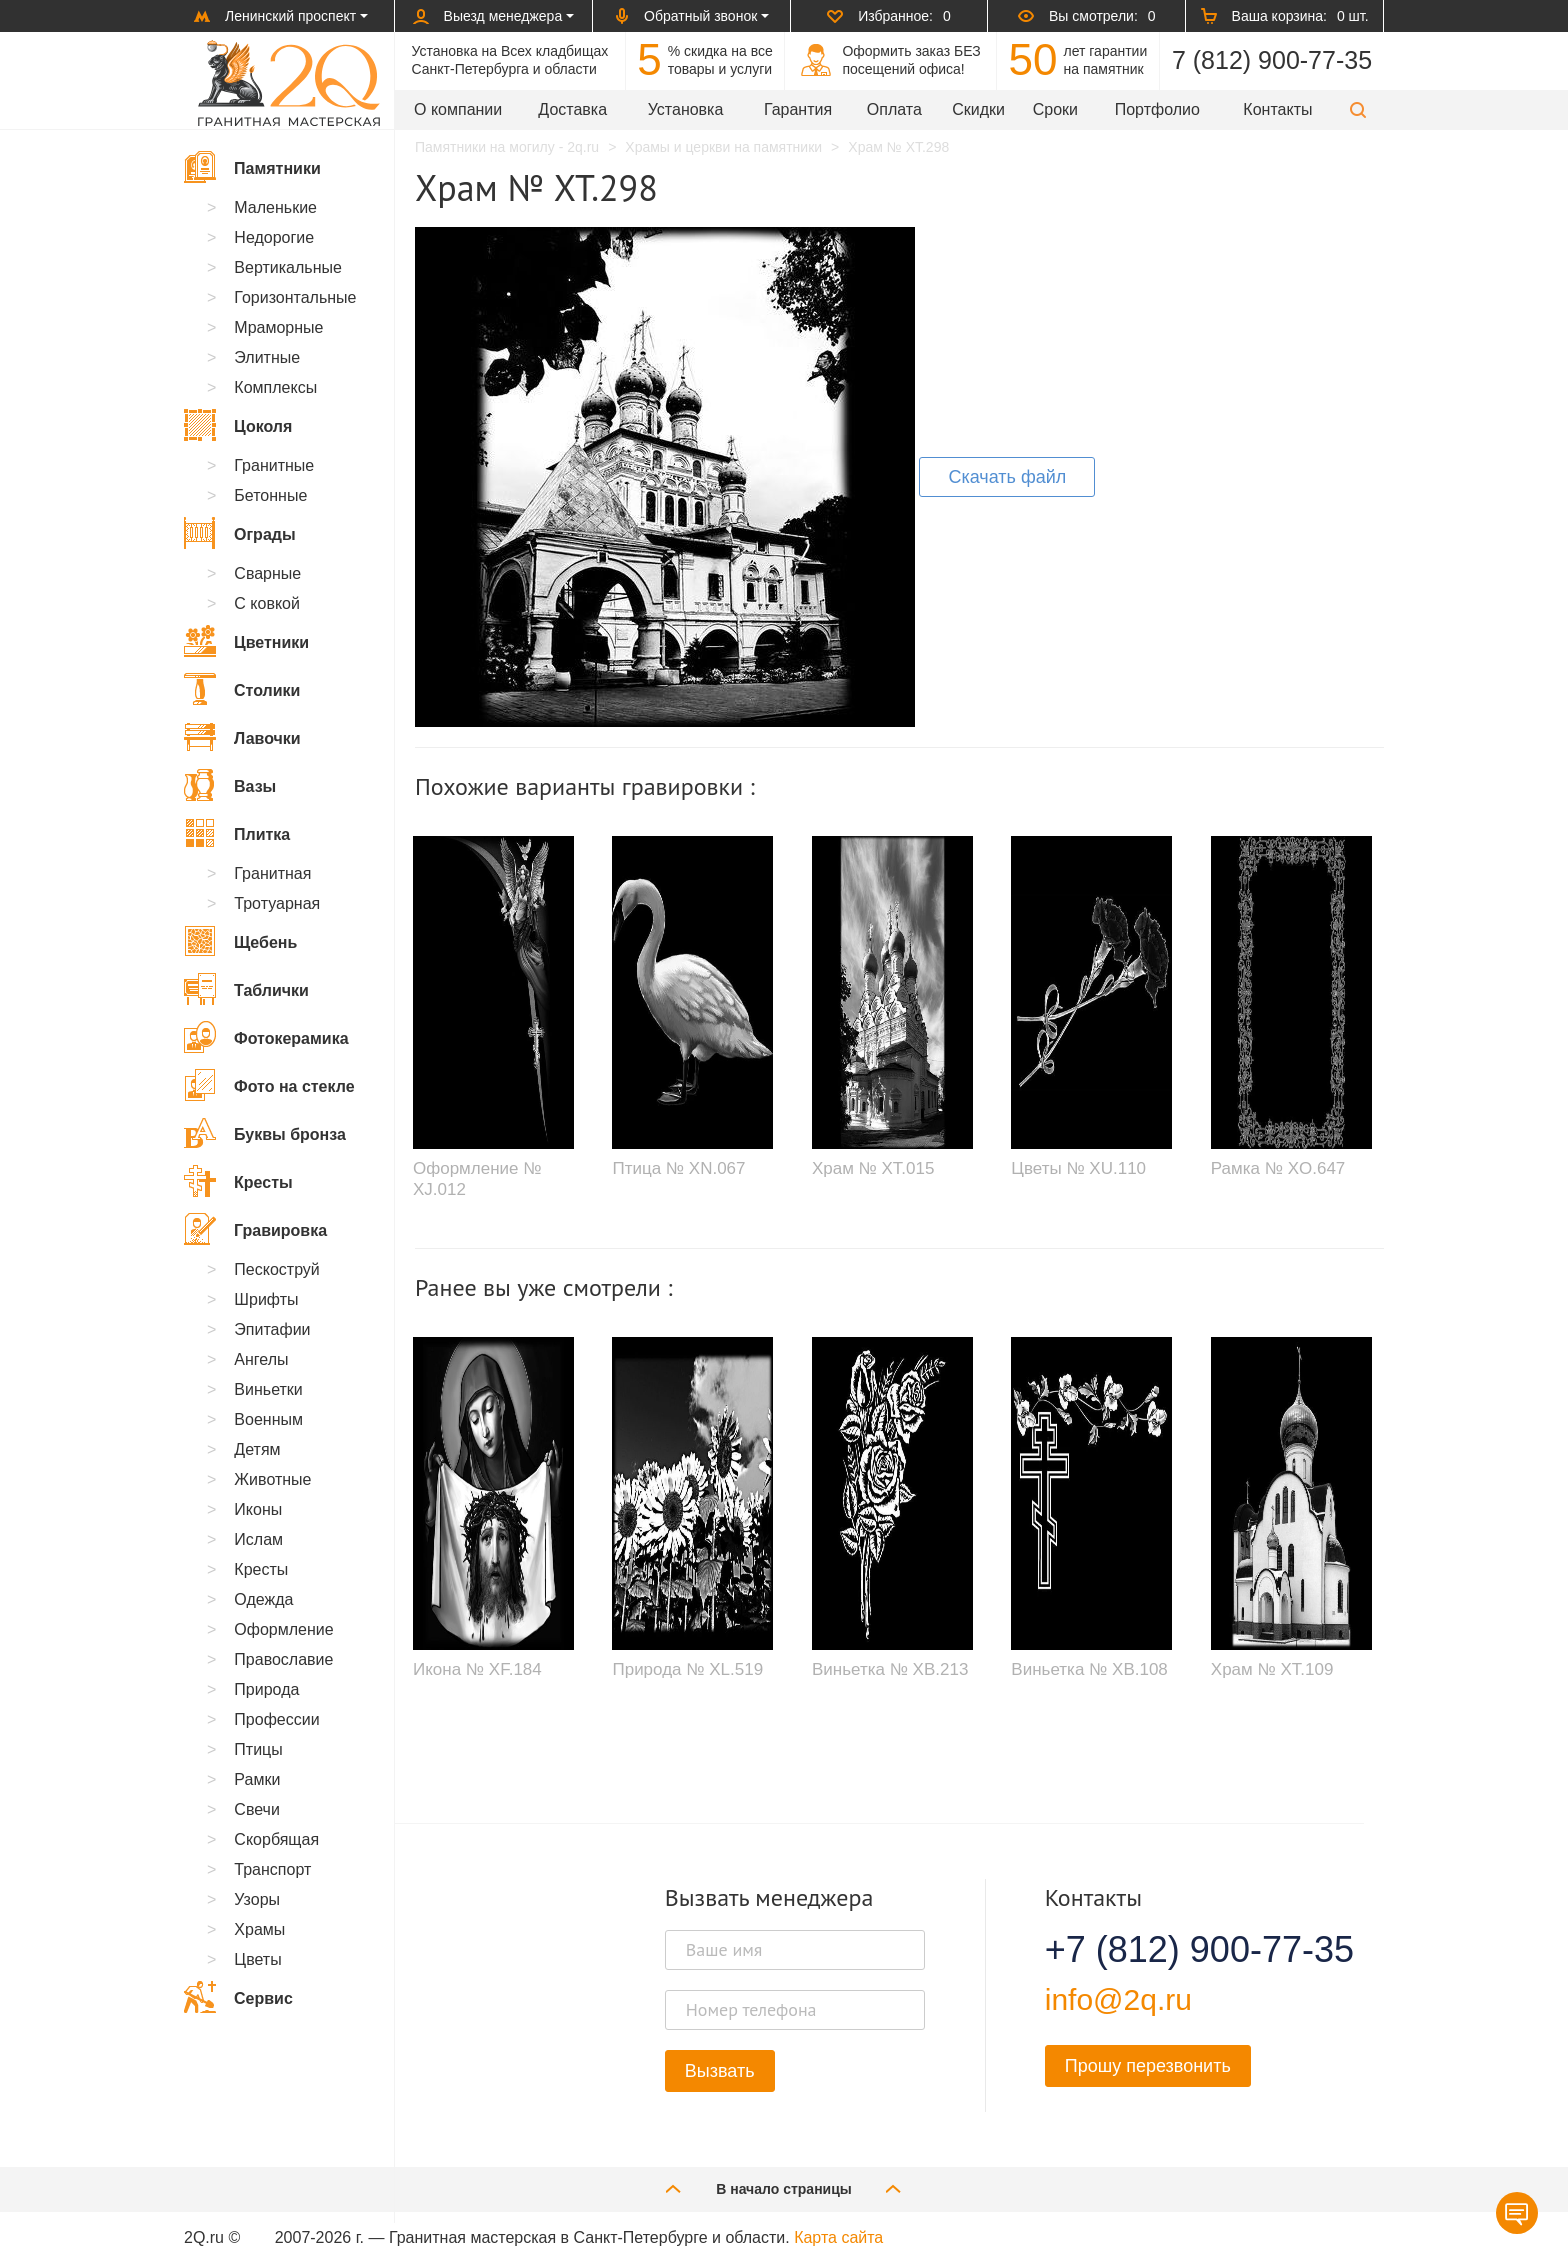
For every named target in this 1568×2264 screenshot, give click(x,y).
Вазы (230, 785)
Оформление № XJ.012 (477, 1178)
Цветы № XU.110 (1078, 1168)
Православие (283, 1659)
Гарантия (798, 109)
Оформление (283, 1629)
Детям (257, 1449)
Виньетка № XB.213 (890, 1669)
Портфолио (1157, 109)
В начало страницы (784, 2188)
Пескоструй (276, 1269)
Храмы (259, 1929)
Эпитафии (272, 1329)
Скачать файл (1007, 477)
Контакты (1277, 109)
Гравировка (255, 1229)
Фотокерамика (266, 1037)
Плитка (237, 833)
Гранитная (272, 873)
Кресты (238, 1181)
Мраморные (278, 327)
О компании (458, 109)
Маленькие (275, 207)
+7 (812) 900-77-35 (1175, 1950)
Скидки (978, 109)
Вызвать (720, 2071)
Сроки (1055, 109)
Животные (272, 1479)
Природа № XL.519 (687, 1669)
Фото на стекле (269, 1085)
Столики (242, 689)
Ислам (258, 1539)
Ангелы (261, 1359)
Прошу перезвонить (1148, 2066)
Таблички (246, 989)
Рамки (257, 1779)
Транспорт (272, 1869)
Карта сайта (838, 2237)
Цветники (246, 641)
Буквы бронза (265, 1133)
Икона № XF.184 (477, 1669)
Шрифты (266, 1299)
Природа (266, 1689)
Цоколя (238, 425)
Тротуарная (277, 903)
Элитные (267, 357)
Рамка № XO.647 (1278, 1168)
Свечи (257, 1809)
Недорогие (274, 237)
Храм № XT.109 (1272, 1669)
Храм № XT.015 (873, 1168)
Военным (268, 1419)
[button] (1358, 109)
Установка (686, 109)
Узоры (257, 1899)
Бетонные (270, 495)
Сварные (267, 573)
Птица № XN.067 (678, 1168)
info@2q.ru (1118, 1999)
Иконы (258, 1509)
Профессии (276, 1719)
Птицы (258, 1749)
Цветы (257, 1959)
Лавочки (242, 737)
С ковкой (267, 603)
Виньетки (268, 1389)
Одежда (263, 1599)
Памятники (252, 167)
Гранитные (274, 465)
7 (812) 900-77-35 (1272, 60)
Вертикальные (288, 267)
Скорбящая (276, 1839)
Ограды (240, 533)
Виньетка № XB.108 (1089, 1669)
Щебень (240, 941)
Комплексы (275, 387)
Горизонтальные (295, 297)
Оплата (894, 109)
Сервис (238, 1997)
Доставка (572, 109)
